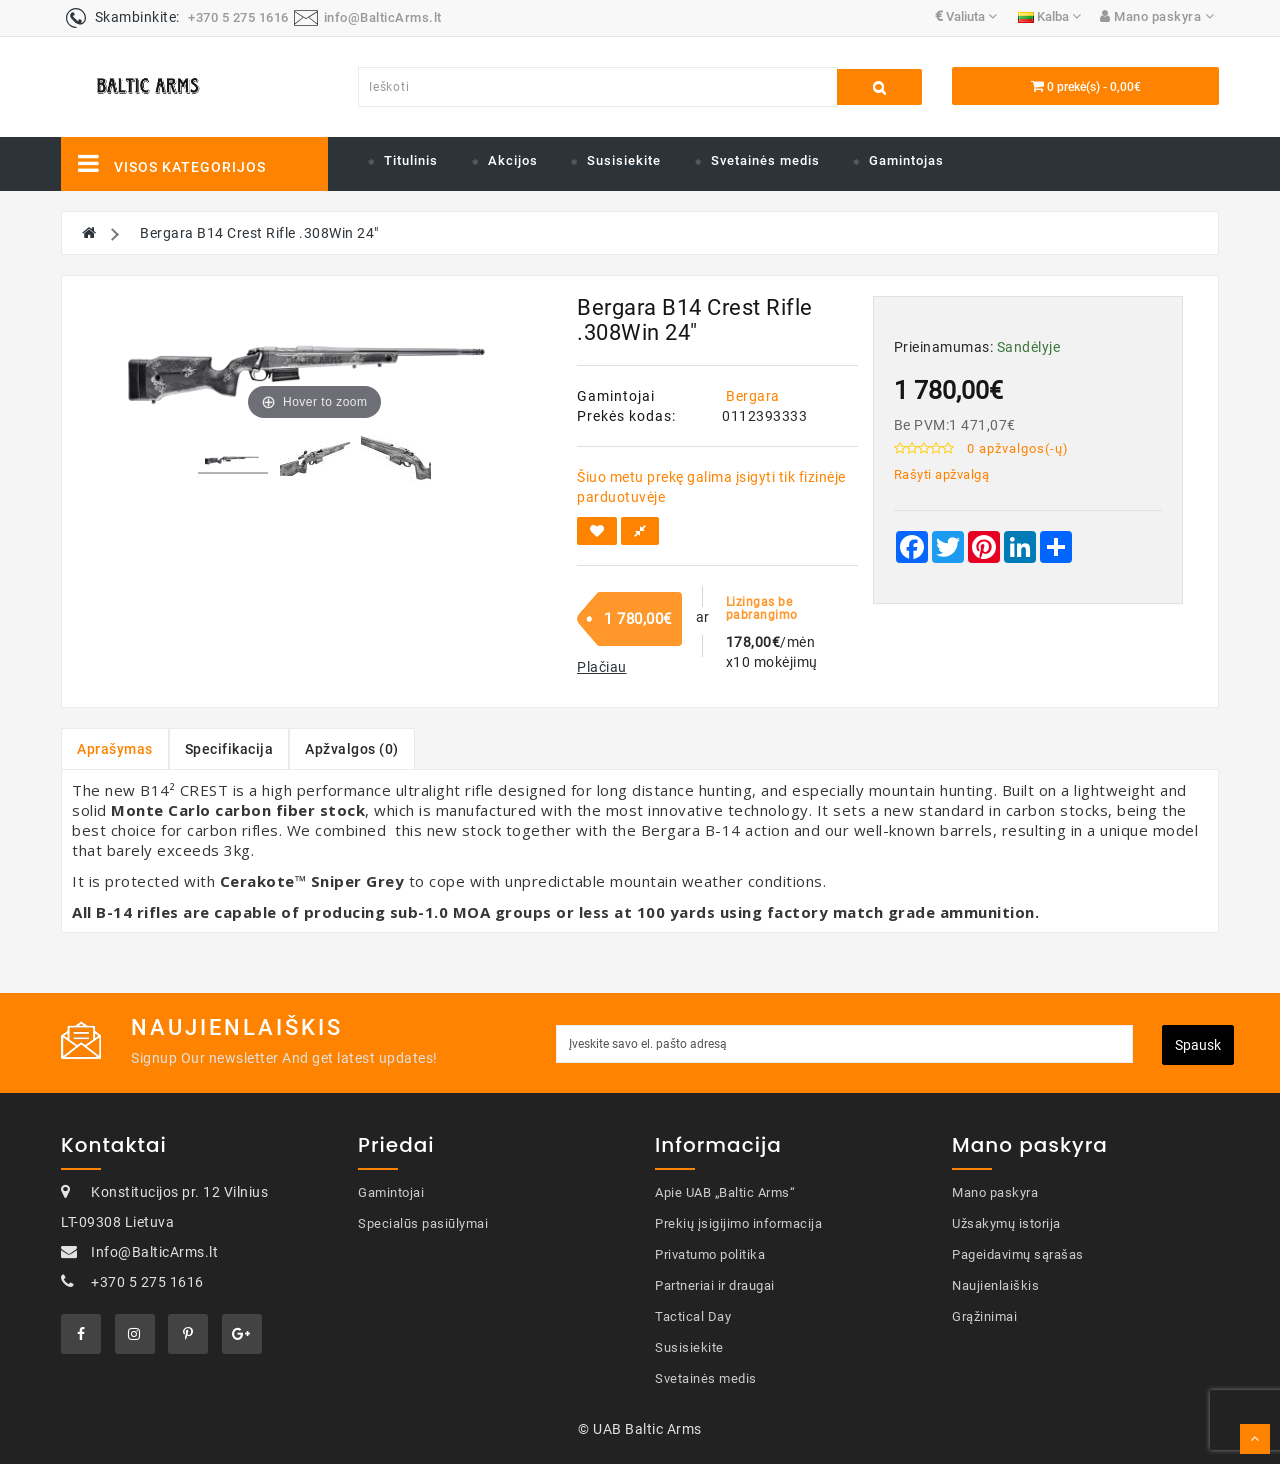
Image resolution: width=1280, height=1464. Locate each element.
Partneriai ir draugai (715, 1285)
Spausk (1198, 1045)
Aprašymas (115, 749)
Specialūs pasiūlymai (423, 1223)
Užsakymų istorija (1006, 1223)
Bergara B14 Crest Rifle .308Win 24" (259, 233)
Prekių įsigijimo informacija (738, 1223)
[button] (602, 667)
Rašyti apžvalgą (942, 474)
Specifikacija (229, 749)
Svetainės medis (765, 160)
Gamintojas (906, 160)
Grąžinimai (984, 1316)
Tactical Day (693, 1316)
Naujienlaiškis (995, 1285)
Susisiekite (624, 160)
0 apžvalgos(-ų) (1018, 448)
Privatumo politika (710, 1254)
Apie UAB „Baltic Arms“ (725, 1192)
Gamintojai (391, 1192)
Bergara (753, 396)
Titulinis (411, 160)
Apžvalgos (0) (352, 749)
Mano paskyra (995, 1192)
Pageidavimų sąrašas (1018, 1254)
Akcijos (513, 160)
